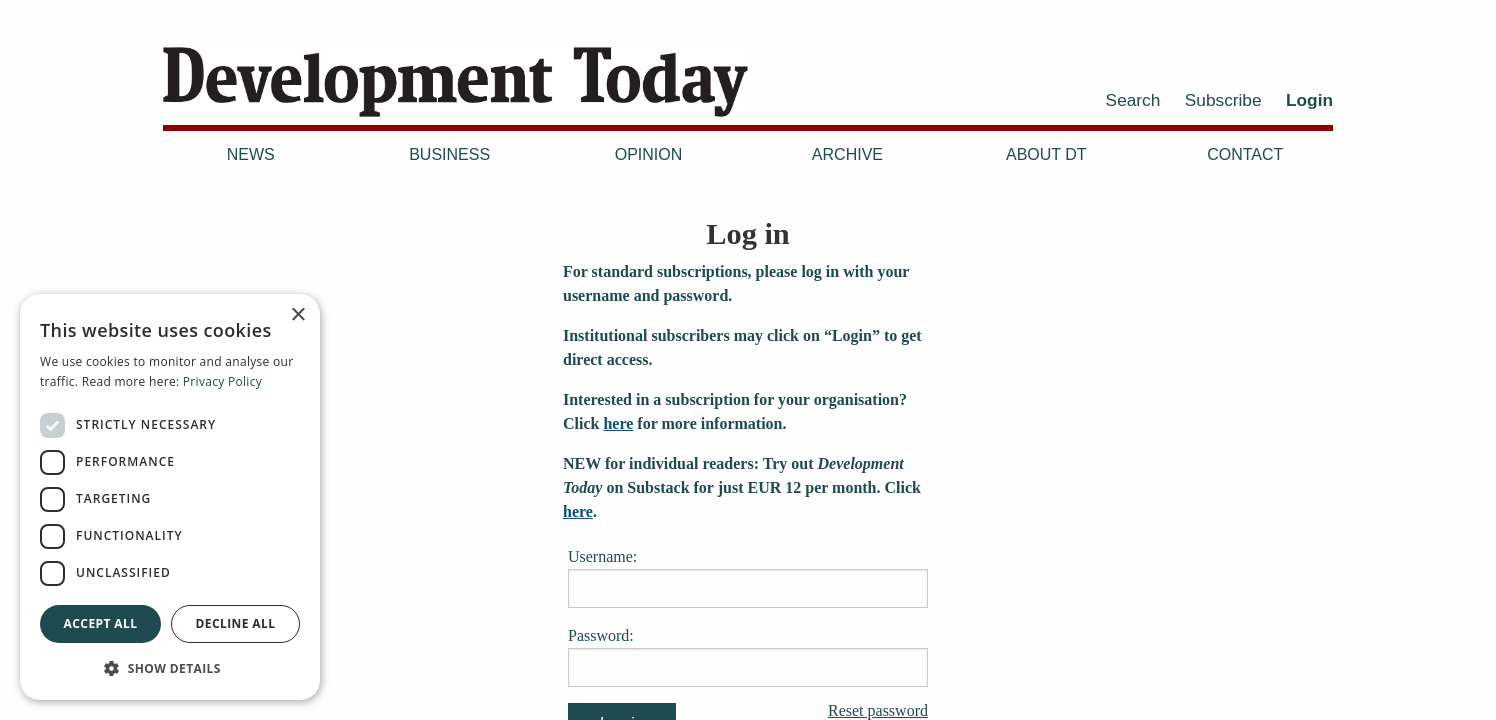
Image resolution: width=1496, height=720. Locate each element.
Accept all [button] (101, 623)
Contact (1245, 154)
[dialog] (170, 497)
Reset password (878, 711)
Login (1309, 100)
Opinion (649, 154)
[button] (170, 668)
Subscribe (1223, 100)
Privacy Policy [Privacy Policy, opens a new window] (222, 381)
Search (1133, 100)
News (251, 154)
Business (449, 154)
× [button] (297, 315)
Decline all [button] (236, 623)
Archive (847, 154)
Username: (748, 578)
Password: (748, 657)
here (618, 423)
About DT (1046, 154)
